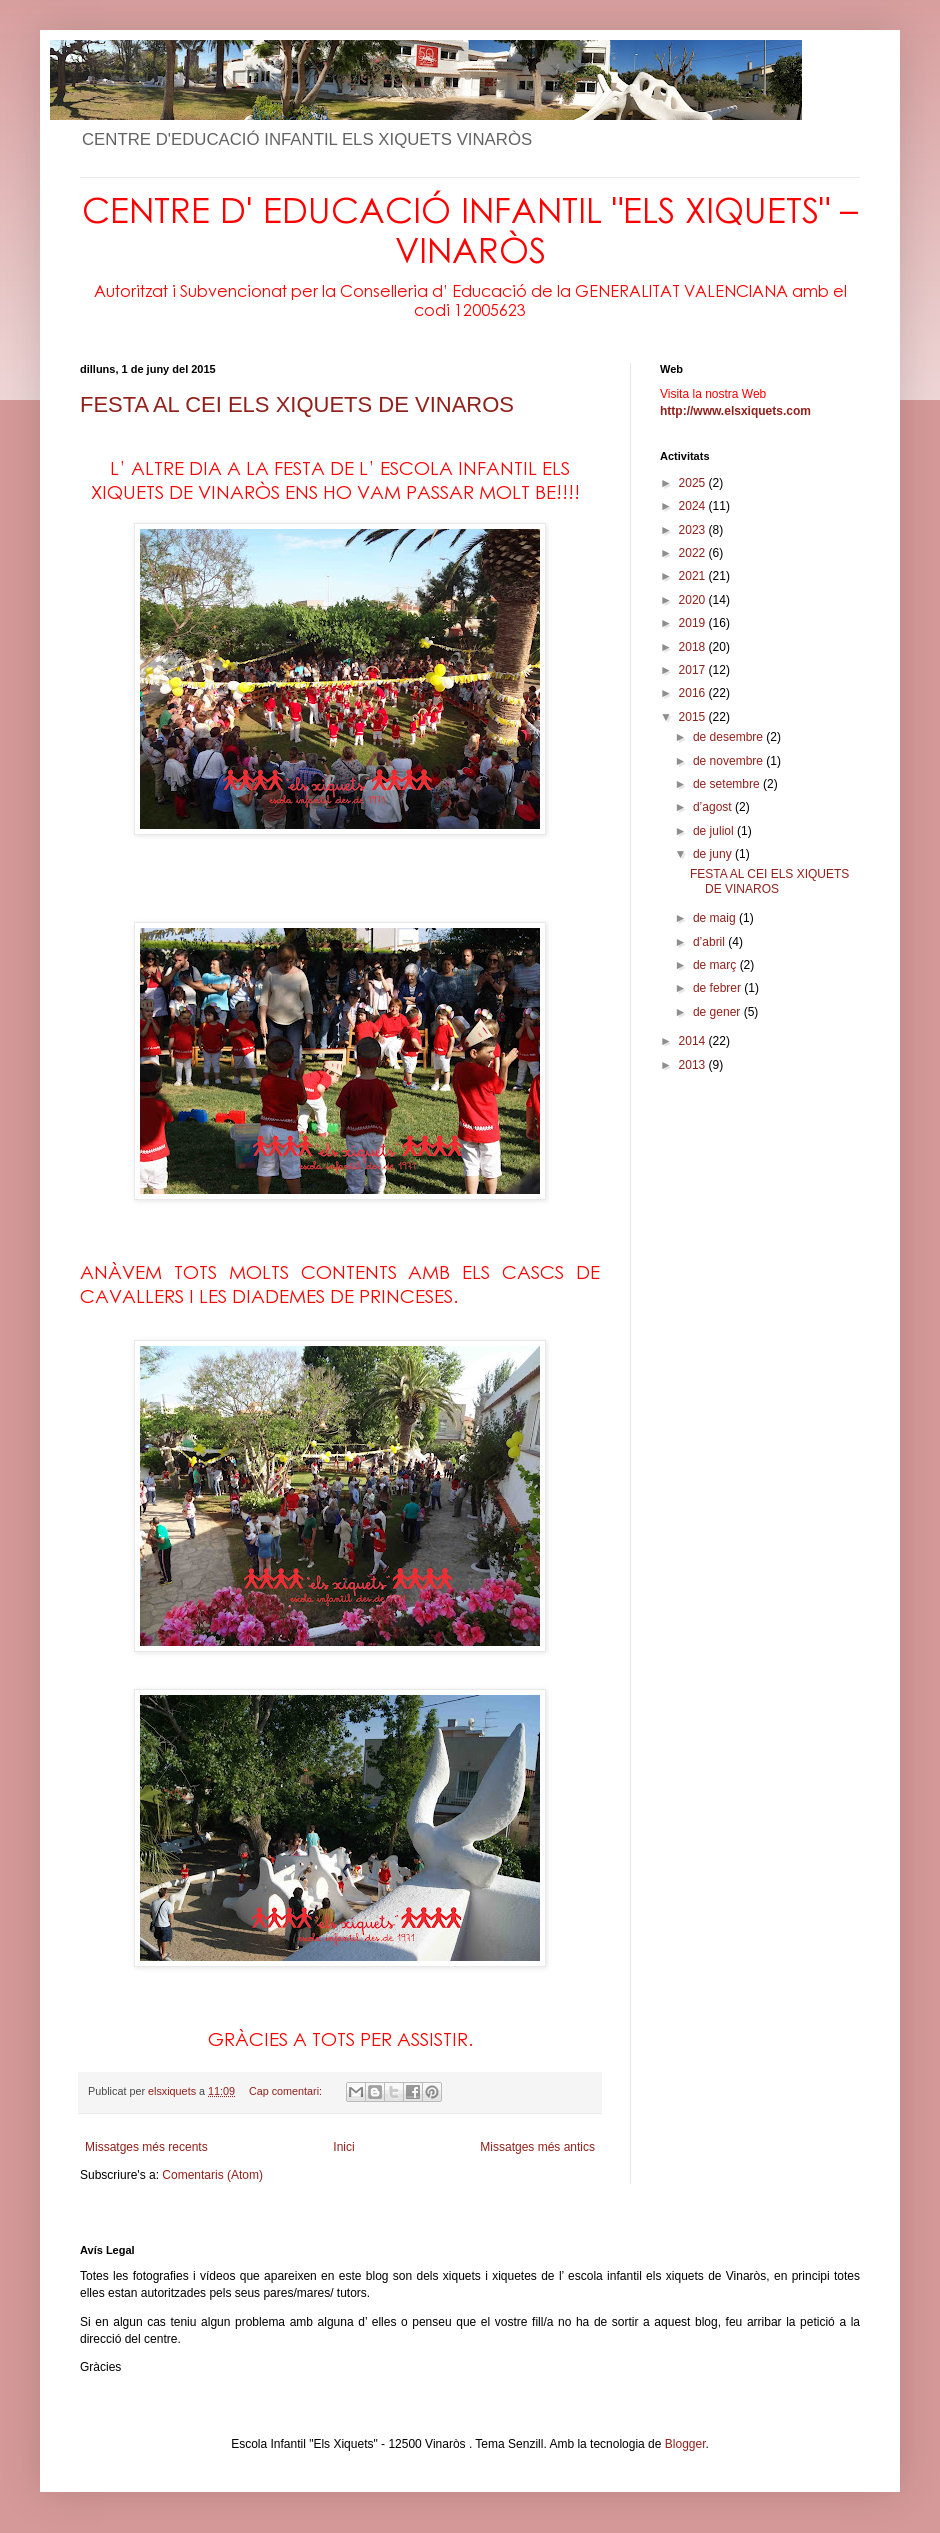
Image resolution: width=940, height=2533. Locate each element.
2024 (694, 506)
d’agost (714, 807)
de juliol (715, 831)
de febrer (718, 988)
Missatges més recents (146, 2147)
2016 (694, 693)
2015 (694, 717)
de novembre (729, 761)
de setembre (728, 784)
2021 (694, 576)
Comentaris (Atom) (212, 2175)
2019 (694, 623)
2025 (694, 483)
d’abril (710, 942)
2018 (694, 647)
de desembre (729, 737)
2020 (694, 600)
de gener (718, 1012)
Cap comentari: (287, 2091)
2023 (694, 530)
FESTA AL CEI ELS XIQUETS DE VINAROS (297, 404)
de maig (716, 918)
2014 (694, 1041)
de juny (714, 854)
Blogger (685, 2444)
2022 (694, 553)
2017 (694, 670)
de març (716, 965)
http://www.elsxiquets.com (735, 411)
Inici (343, 2147)
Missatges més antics (537, 2147)
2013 (694, 1065)
